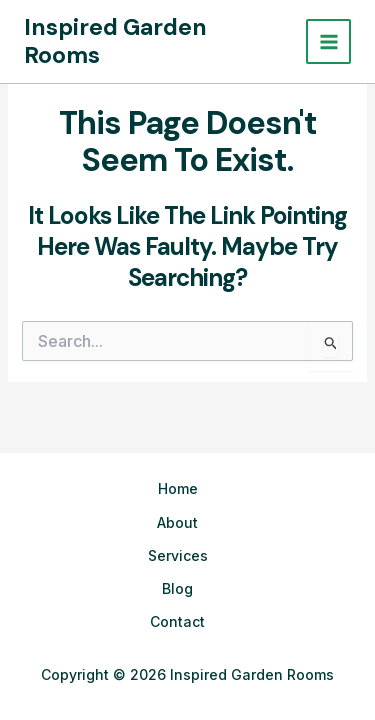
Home (178, 488)
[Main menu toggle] (328, 41)
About (177, 522)
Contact (177, 621)
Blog (177, 588)
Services (178, 555)
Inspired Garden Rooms (115, 41)
